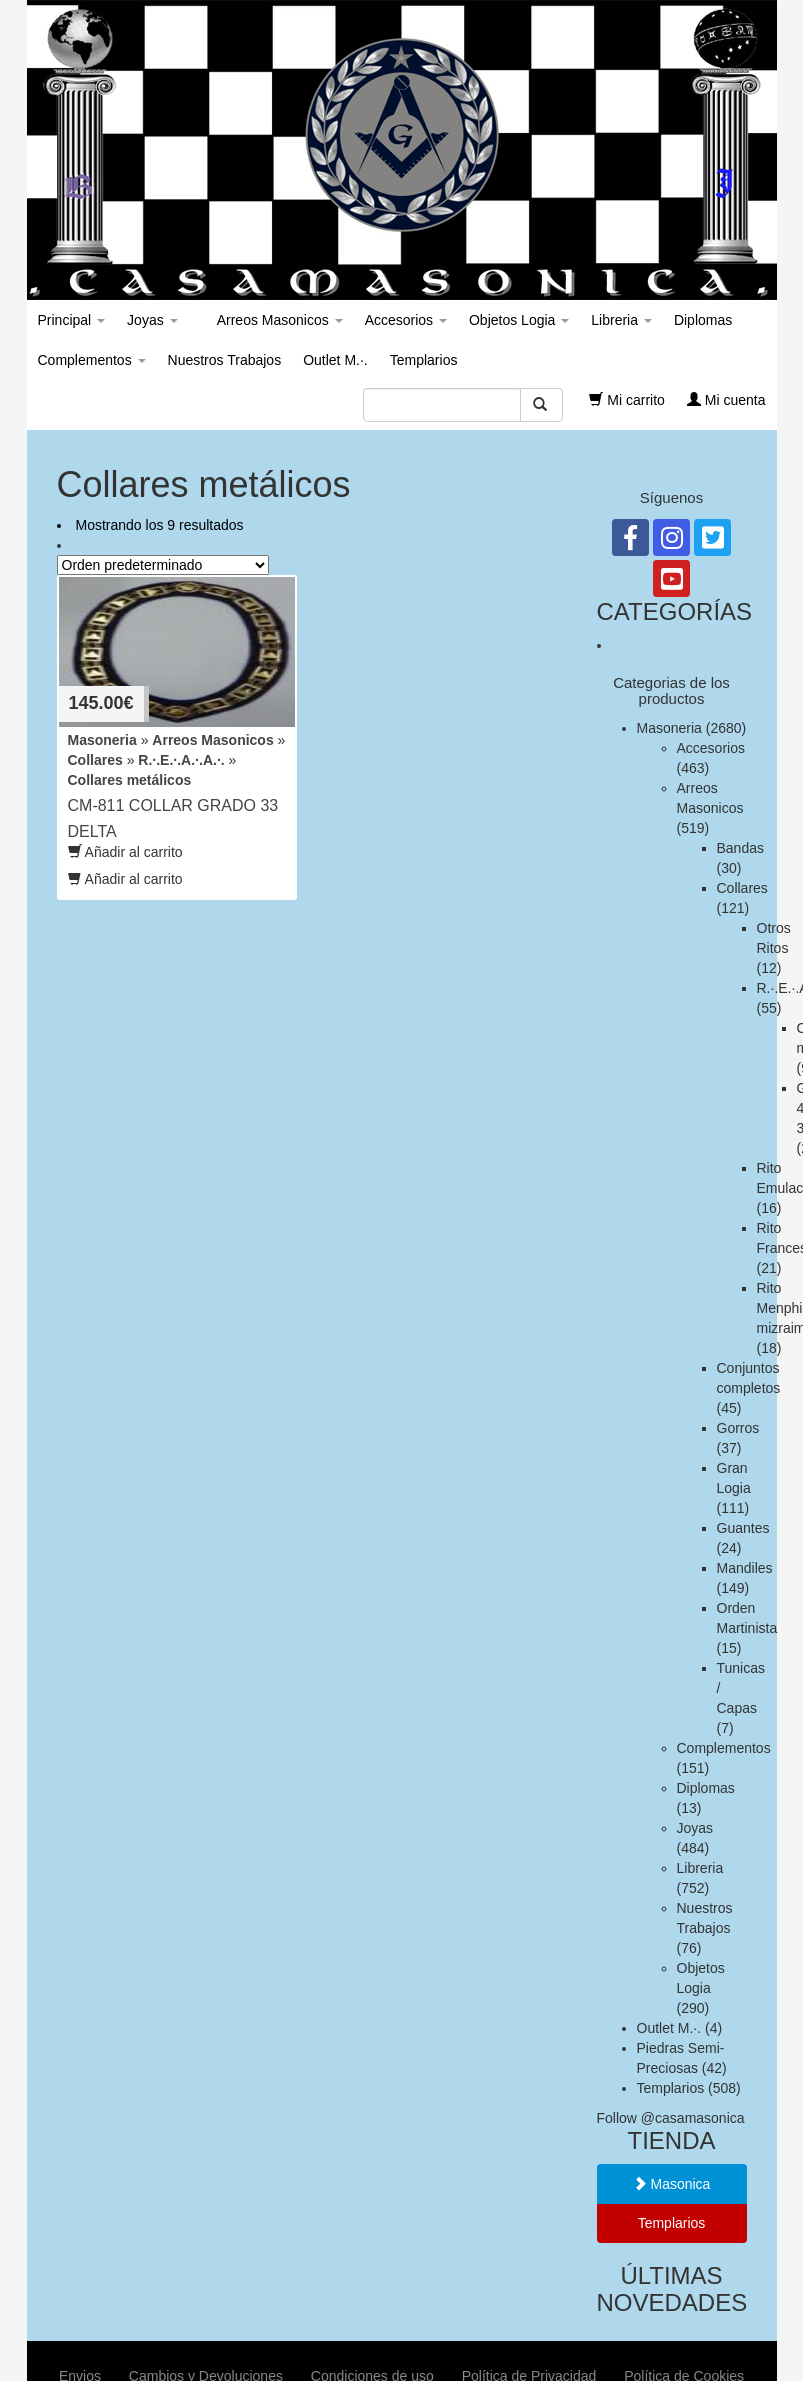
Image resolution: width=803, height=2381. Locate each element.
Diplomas (703, 320)
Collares (95, 760)
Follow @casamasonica (671, 2118)
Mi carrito (626, 400)
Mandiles (745, 1568)
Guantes (743, 1528)
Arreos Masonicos (278, 320)
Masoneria (102, 740)
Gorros (738, 1428)
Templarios (424, 360)
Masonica (672, 2184)
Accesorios (406, 320)
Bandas (740, 848)
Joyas (152, 320)
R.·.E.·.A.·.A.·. (181, 760)
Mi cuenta (726, 400)
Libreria (621, 320)
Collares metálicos (130, 780)
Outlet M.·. (335, 360)
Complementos (92, 360)
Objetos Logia (519, 320)
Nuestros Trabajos (225, 360)
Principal (72, 320)
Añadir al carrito (125, 852)
